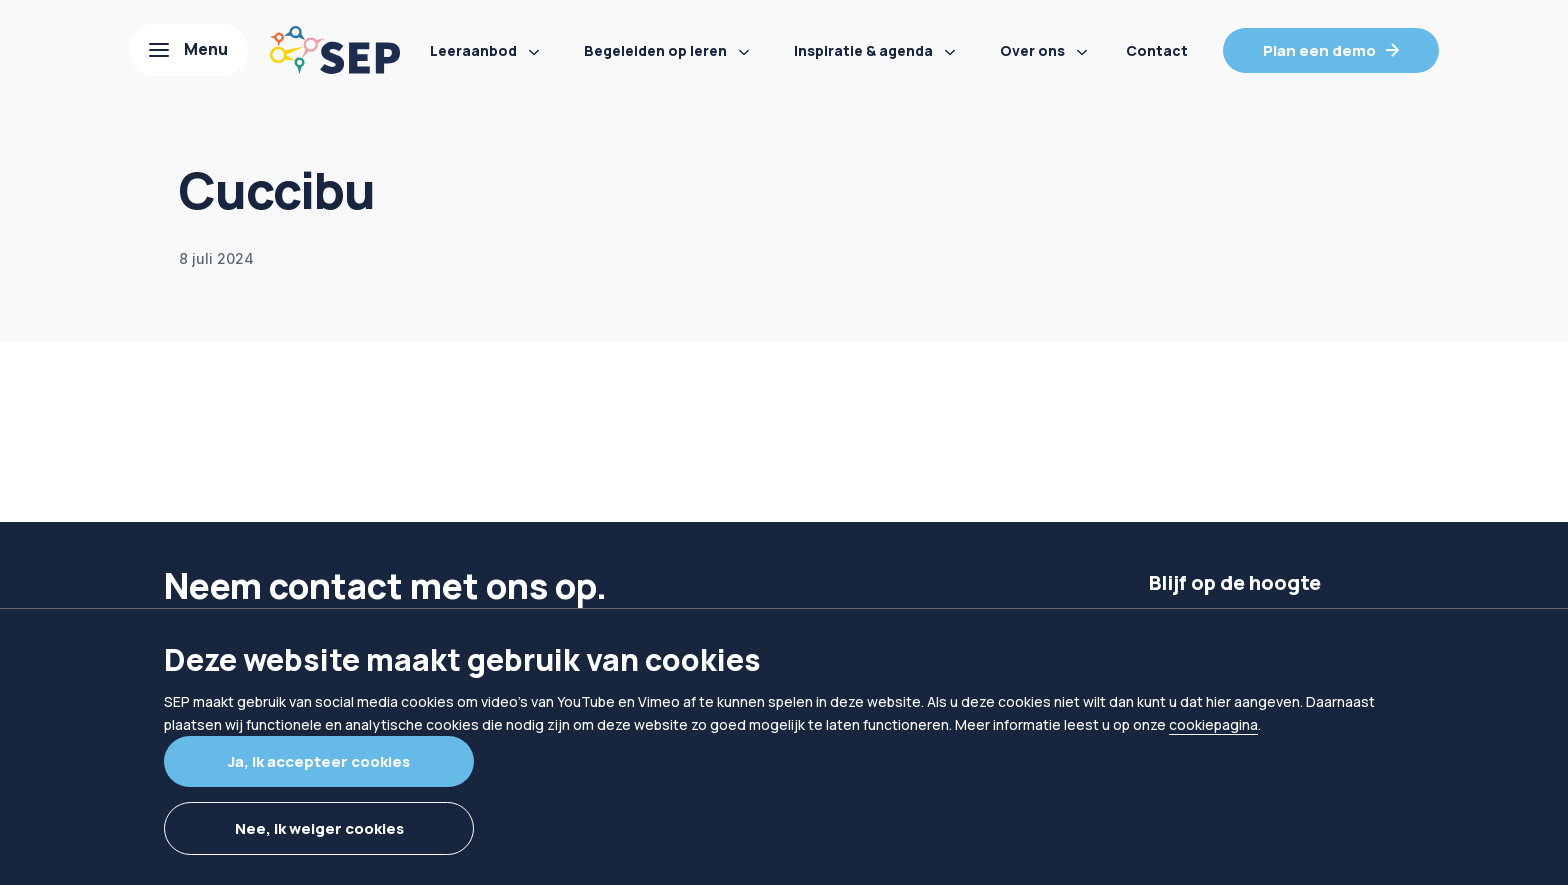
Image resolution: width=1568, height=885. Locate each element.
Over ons (1032, 50)
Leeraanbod (473, 50)
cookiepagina (1213, 724)
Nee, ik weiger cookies (319, 828)
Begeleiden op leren (655, 50)
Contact (1157, 50)
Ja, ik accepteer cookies (319, 761)
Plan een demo (1319, 50)
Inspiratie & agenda (863, 50)
